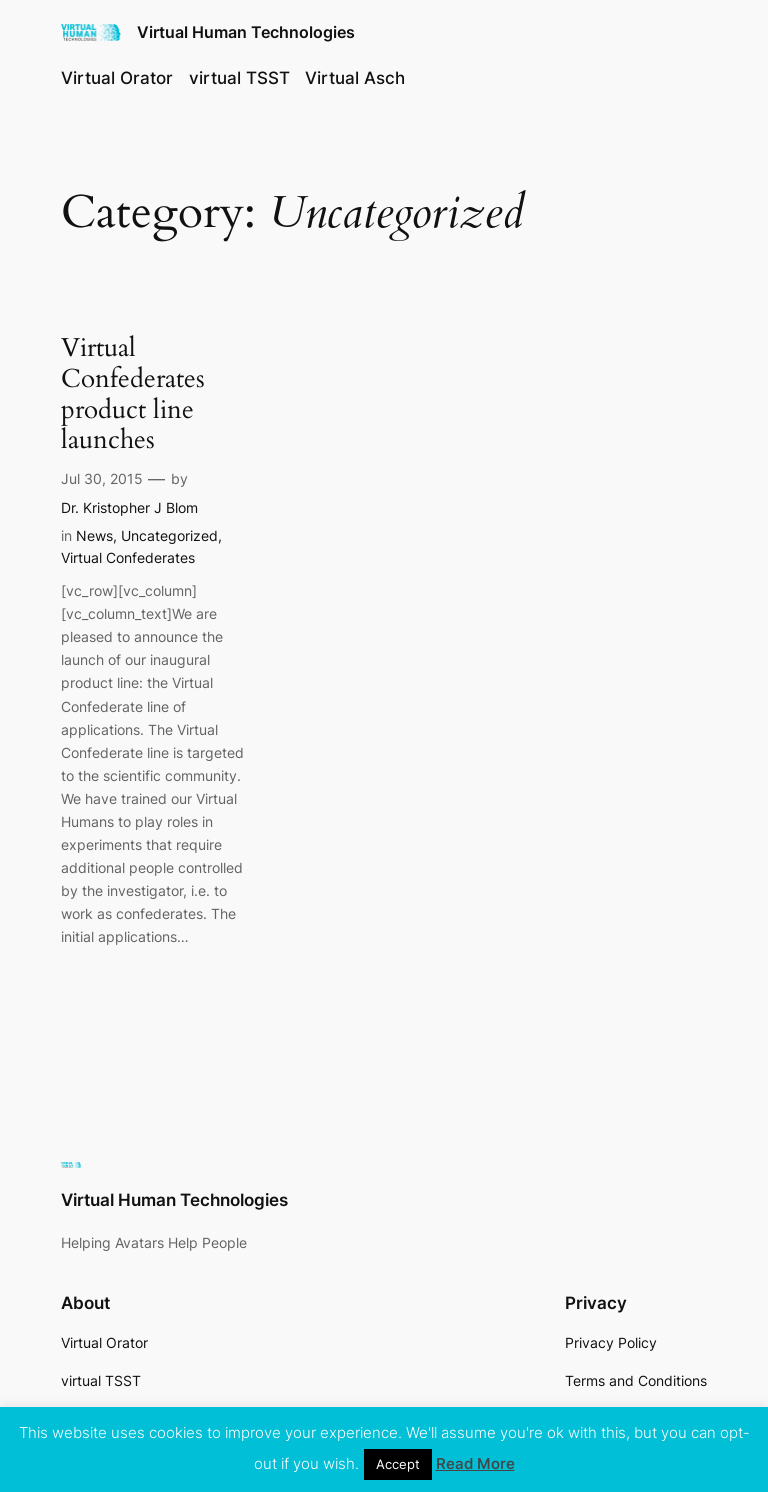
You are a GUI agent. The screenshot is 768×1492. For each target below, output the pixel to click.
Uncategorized (169, 535)
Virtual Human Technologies (246, 32)
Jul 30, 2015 (102, 478)
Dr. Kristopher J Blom (129, 507)
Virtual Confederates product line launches (133, 394)
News (94, 535)
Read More (475, 1463)
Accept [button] (398, 1464)
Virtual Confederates (128, 557)
